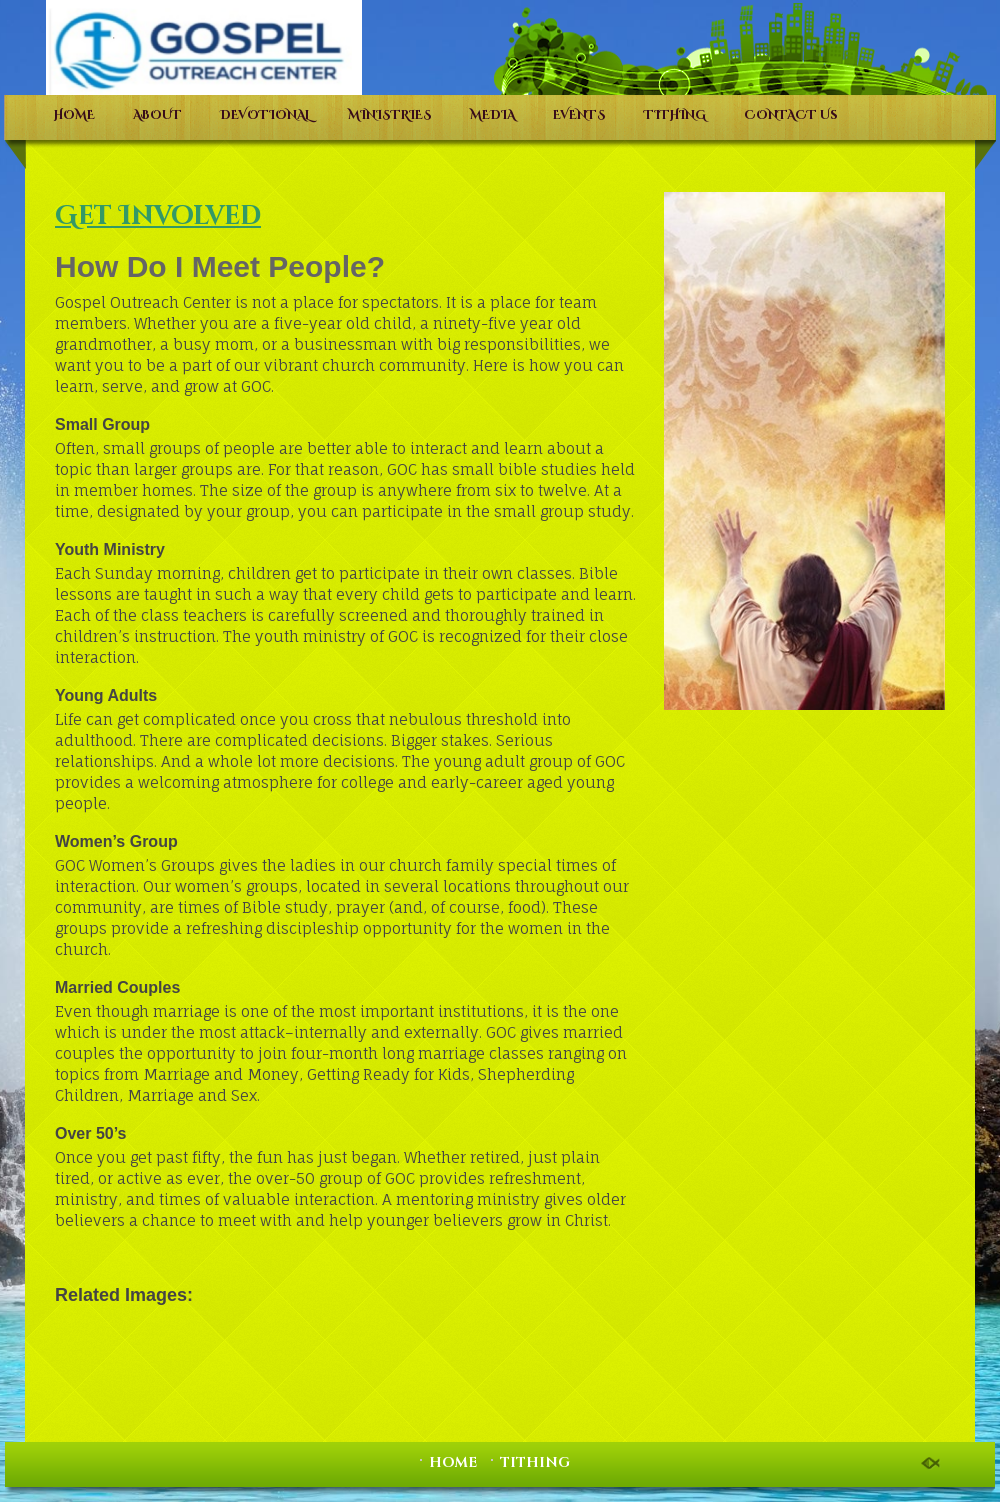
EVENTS (579, 115)
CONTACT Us (791, 115)
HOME (74, 115)
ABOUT (157, 115)
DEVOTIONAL (265, 115)
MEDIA (492, 115)
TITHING (675, 115)
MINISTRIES (390, 115)
